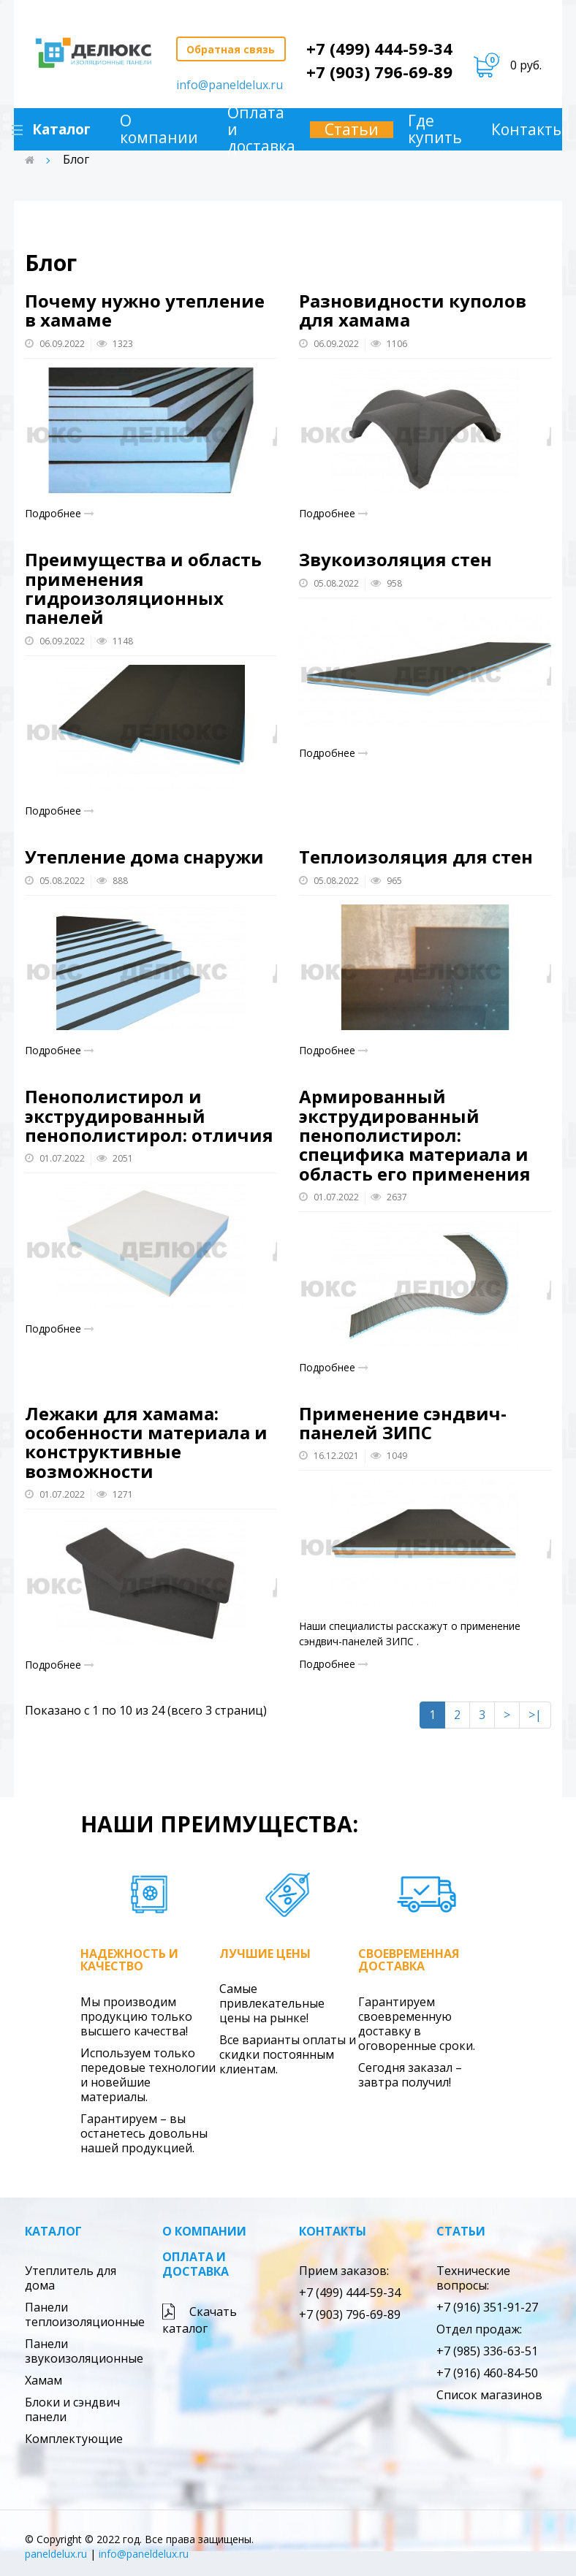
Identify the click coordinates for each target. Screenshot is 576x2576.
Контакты (332, 2231)
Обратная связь (230, 49)
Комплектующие (74, 2439)
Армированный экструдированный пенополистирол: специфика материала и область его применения (415, 1135)
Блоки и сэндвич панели (72, 2409)
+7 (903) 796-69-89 (379, 72)
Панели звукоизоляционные (84, 2351)
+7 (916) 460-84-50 (487, 2373)
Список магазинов (489, 2395)
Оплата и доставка (265, 129)
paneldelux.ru (56, 2554)
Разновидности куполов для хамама (412, 310)
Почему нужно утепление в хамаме (145, 310)
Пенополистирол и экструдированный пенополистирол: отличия (149, 1115)
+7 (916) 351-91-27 (487, 2307)
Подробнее (59, 513)
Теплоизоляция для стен (416, 857)
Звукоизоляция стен (395, 559)
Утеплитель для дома (70, 2278)
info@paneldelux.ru (229, 85)
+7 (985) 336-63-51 (487, 2351)
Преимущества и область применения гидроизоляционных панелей (143, 588)
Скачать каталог (199, 2319)
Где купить (439, 129)
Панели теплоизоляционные (85, 2314)
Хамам (43, 2380)
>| (535, 1715)
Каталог (53, 2231)
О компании (163, 129)
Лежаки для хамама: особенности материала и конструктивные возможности (146, 1442)
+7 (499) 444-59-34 (379, 48)
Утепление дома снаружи (144, 857)
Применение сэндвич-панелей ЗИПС (403, 1422)
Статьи (355, 129)
